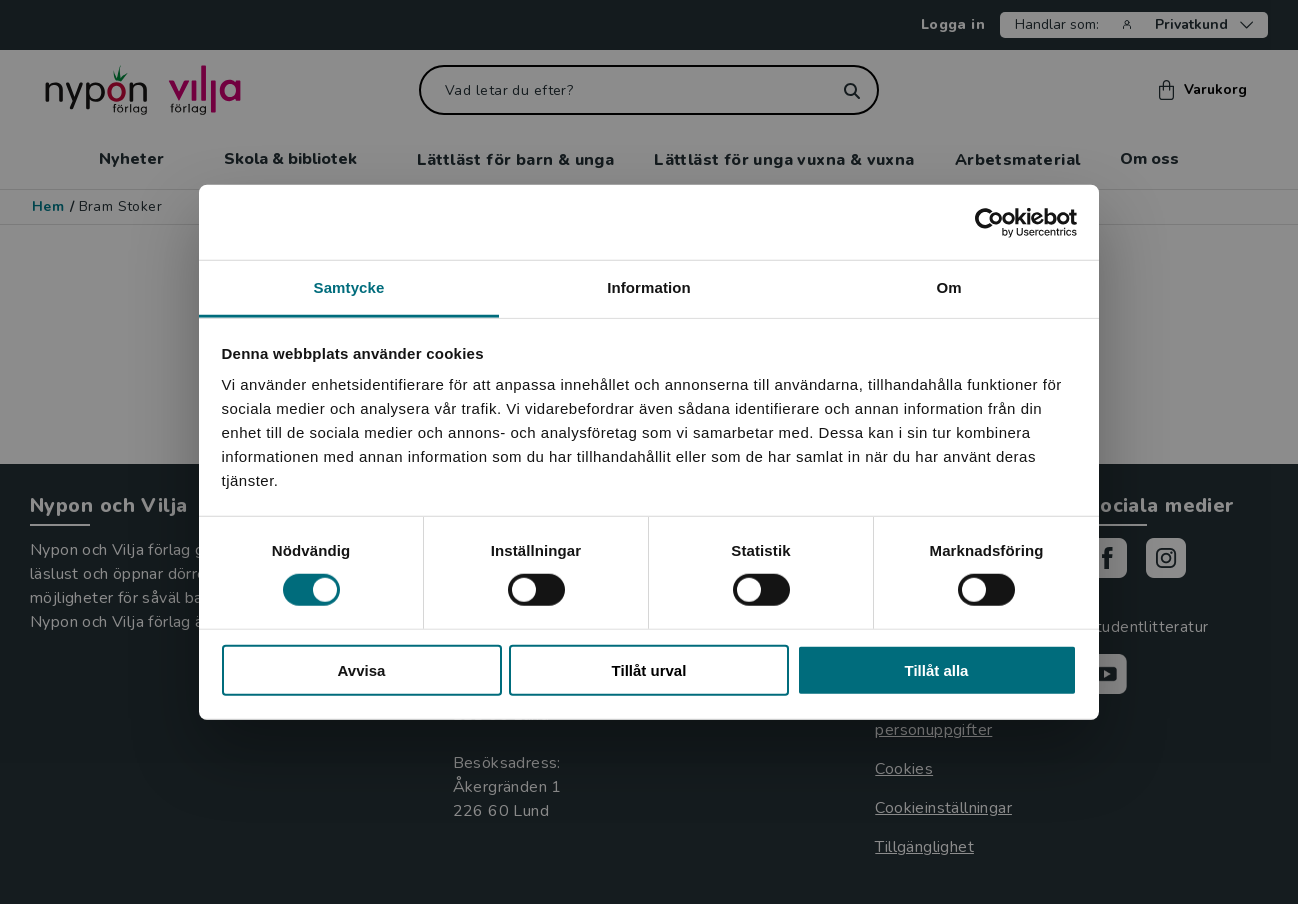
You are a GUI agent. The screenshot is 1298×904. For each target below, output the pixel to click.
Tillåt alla (937, 670)
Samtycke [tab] (349, 287)
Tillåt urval (649, 670)
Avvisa (362, 670)
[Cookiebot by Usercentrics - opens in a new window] (989, 222)
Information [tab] (649, 287)
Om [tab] (948, 287)
